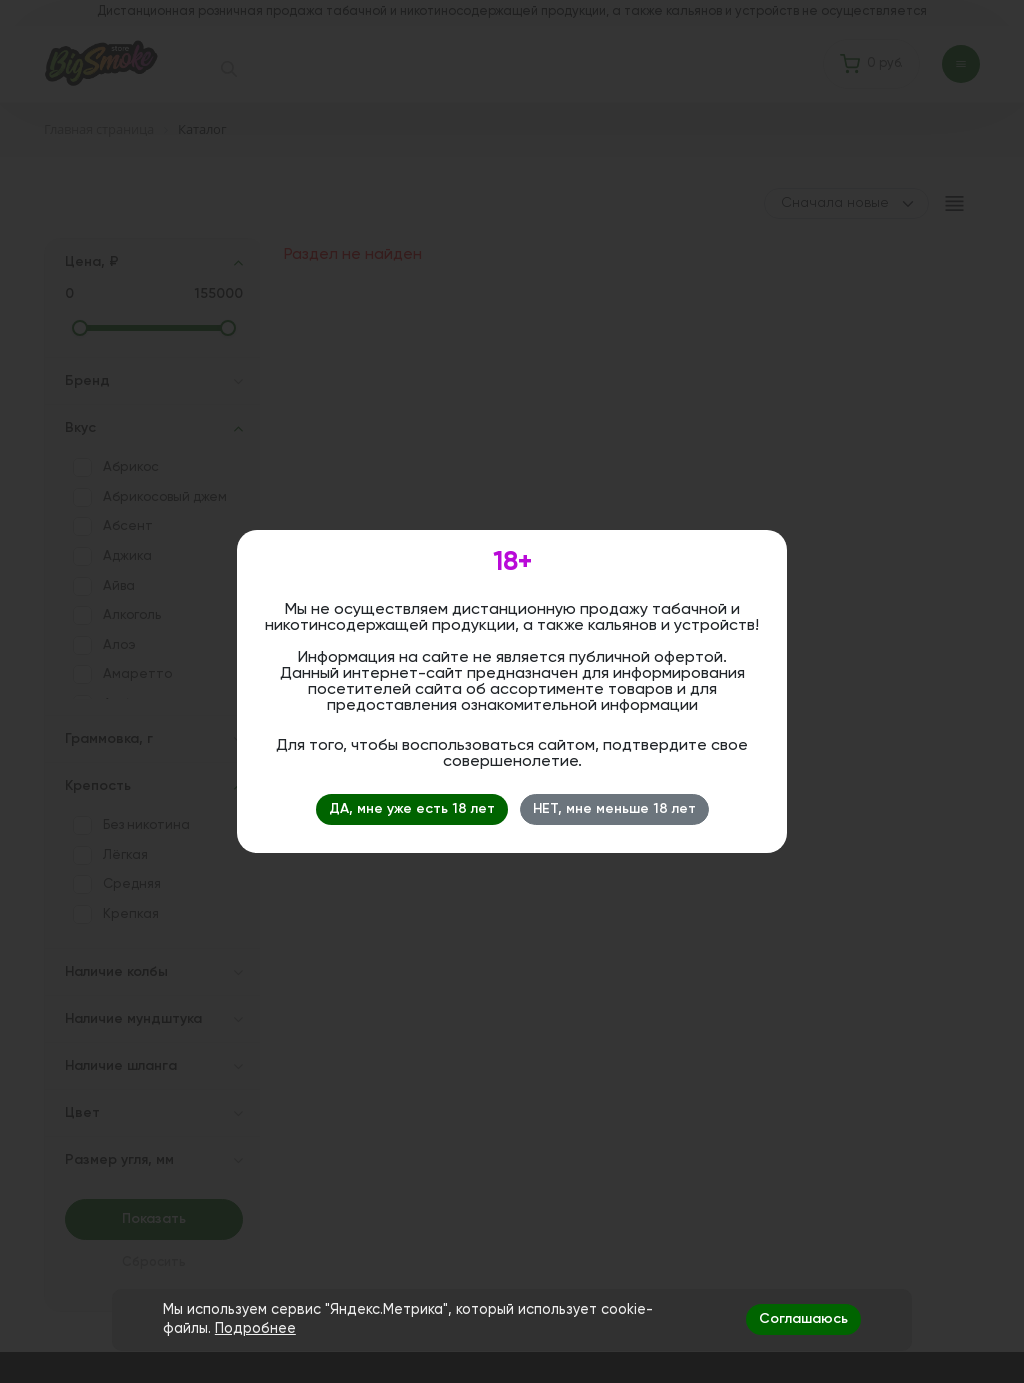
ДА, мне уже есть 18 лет (412, 809)
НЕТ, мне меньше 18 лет (614, 809)
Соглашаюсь (803, 1319)
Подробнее (255, 1329)
